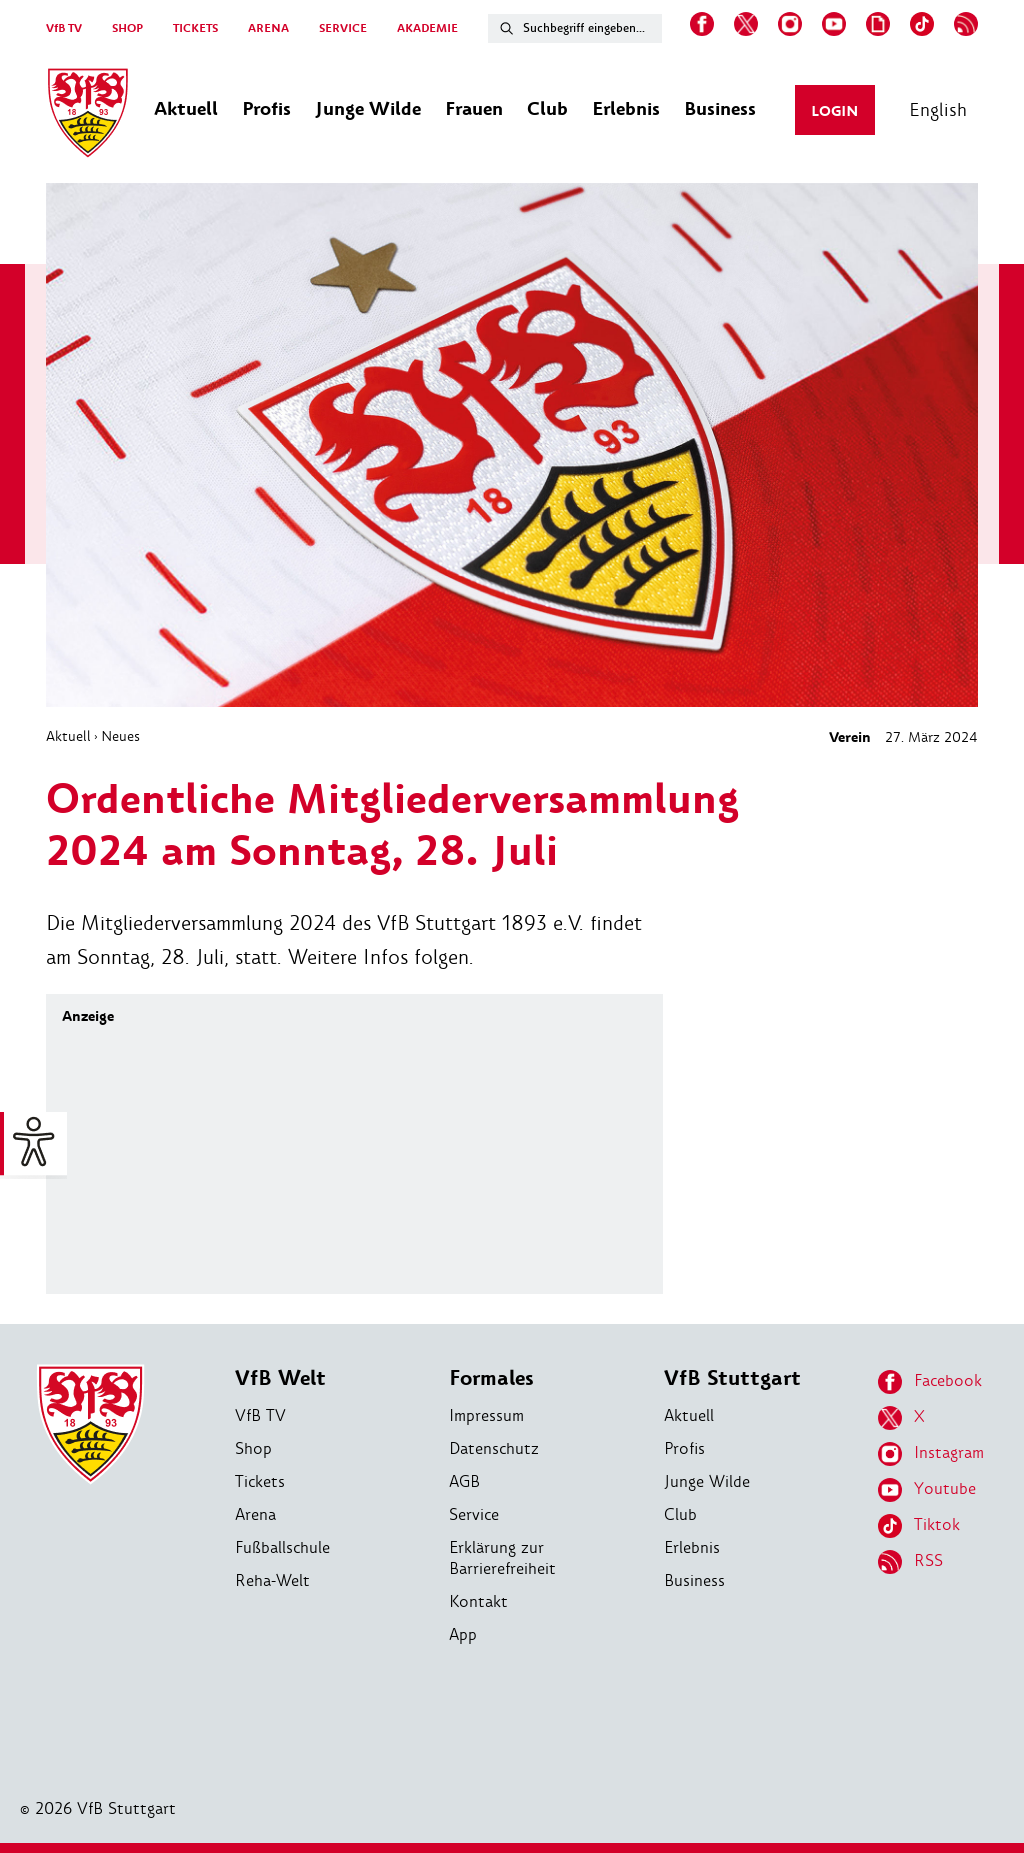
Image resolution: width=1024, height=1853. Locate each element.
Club (680, 1514)
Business (694, 1580)
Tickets (260, 1481)
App (463, 1634)
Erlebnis (692, 1547)
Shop (253, 1448)
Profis (684, 1448)
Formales (491, 1378)
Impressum (486, 1415)
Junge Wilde (707, 1481)
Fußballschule (282, 1547)
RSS (910, 1562)
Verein (850, 737)
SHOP (127, 28)
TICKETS (195, 28)
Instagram (931, 1454)
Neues (120, 736)
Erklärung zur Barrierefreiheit (502, 1558)
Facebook (930, 1382)
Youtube (927, 1490)
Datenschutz (494, 1448)
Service (474, 1514)
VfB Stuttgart (732, 1378)
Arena (255, 1514)
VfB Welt (280, 1378)
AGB (464, 1481)
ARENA (268, 28)
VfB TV (64, 28)
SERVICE (343, 28)
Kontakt (478, 1601)
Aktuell (68, 736)
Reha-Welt (272, 1580)
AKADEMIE (427, 28)
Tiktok (919, 1526)
